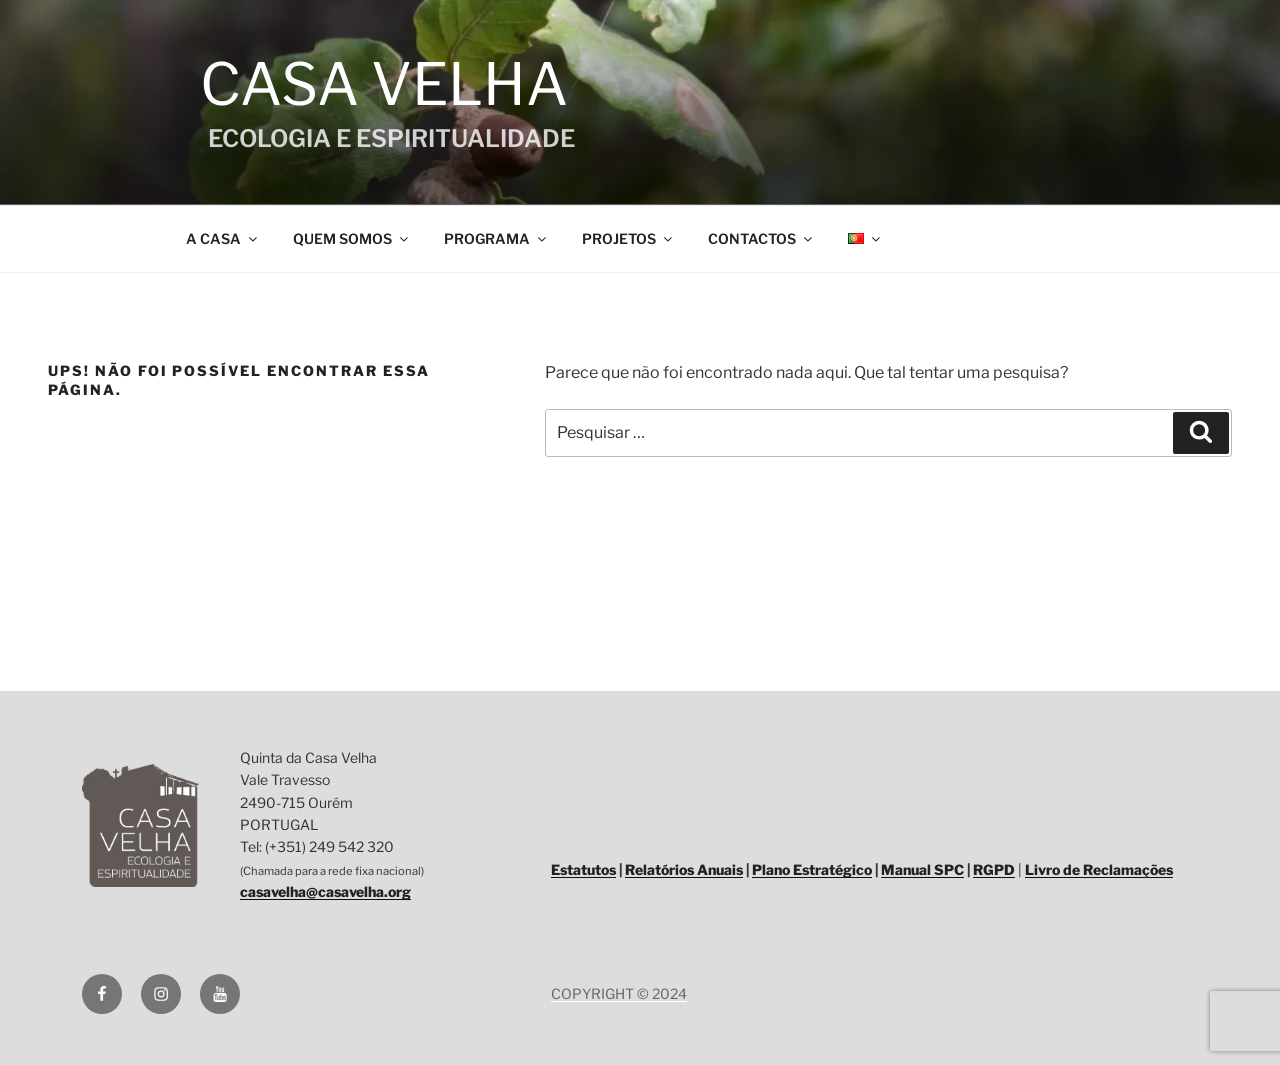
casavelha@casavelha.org (325, 891)
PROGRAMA (496, 238)
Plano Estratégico (812, 869)
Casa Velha (378, 84)
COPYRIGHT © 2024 (619, 993)
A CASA (223, 238)
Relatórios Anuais (684, 869)
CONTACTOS (761, 238)
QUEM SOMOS (352, 238)
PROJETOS (628, 238)
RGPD (994, 869)
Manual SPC (922, 869)
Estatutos (583, 869)
